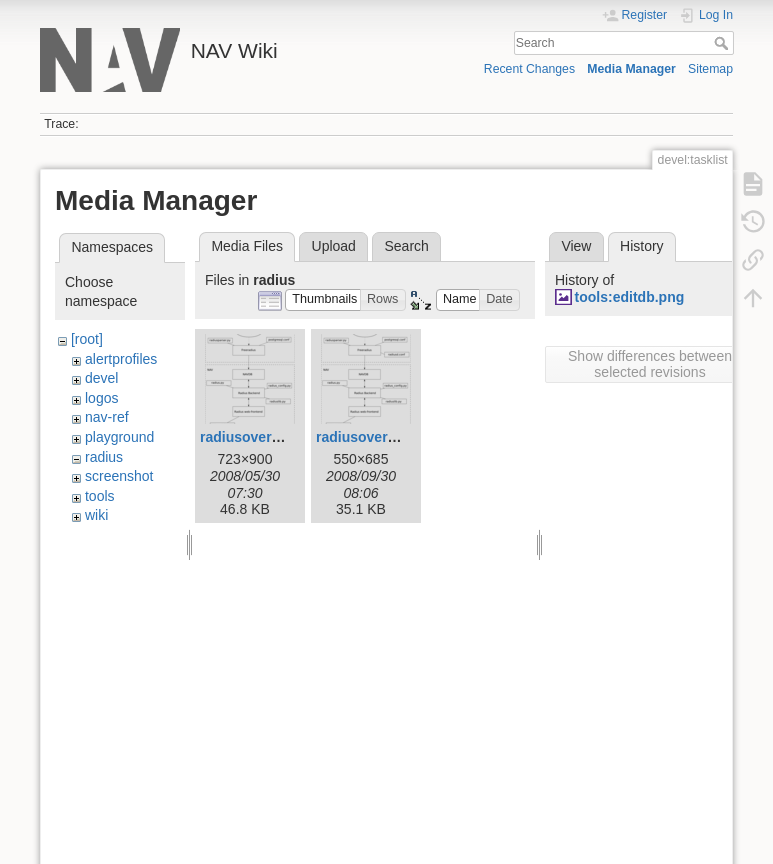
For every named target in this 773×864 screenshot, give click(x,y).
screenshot (119, 476)
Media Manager (631, 69)
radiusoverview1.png (385, 437)
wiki (96, 515)
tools (100, 496)
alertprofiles (121, 359)
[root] (87, 339)
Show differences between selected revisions (650, 364)
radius (104, 457)
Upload (334, 246)
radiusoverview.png (265, 437)
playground (119, 437)
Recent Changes (529, 69)
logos (101, 398)
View (576, 246)
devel (101, 378)
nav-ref (107, 417)
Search (723, 43)
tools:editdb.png (630, 297)
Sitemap (710, 69)
